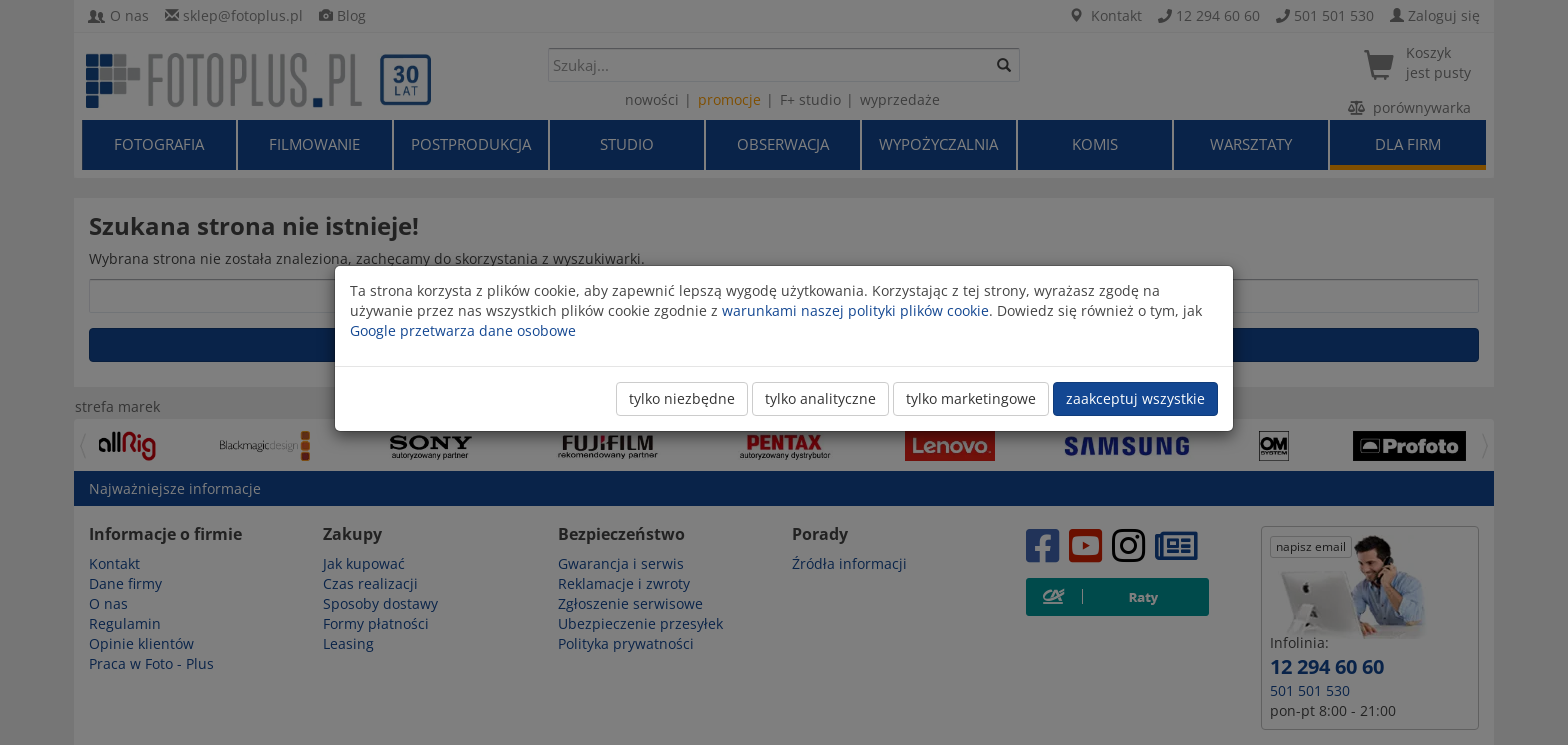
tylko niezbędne (682, 398)
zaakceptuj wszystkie (1135, 398)
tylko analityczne (820, 398)
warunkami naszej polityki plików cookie (855, 310)
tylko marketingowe (971, 398)
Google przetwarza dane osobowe (463, 330)
